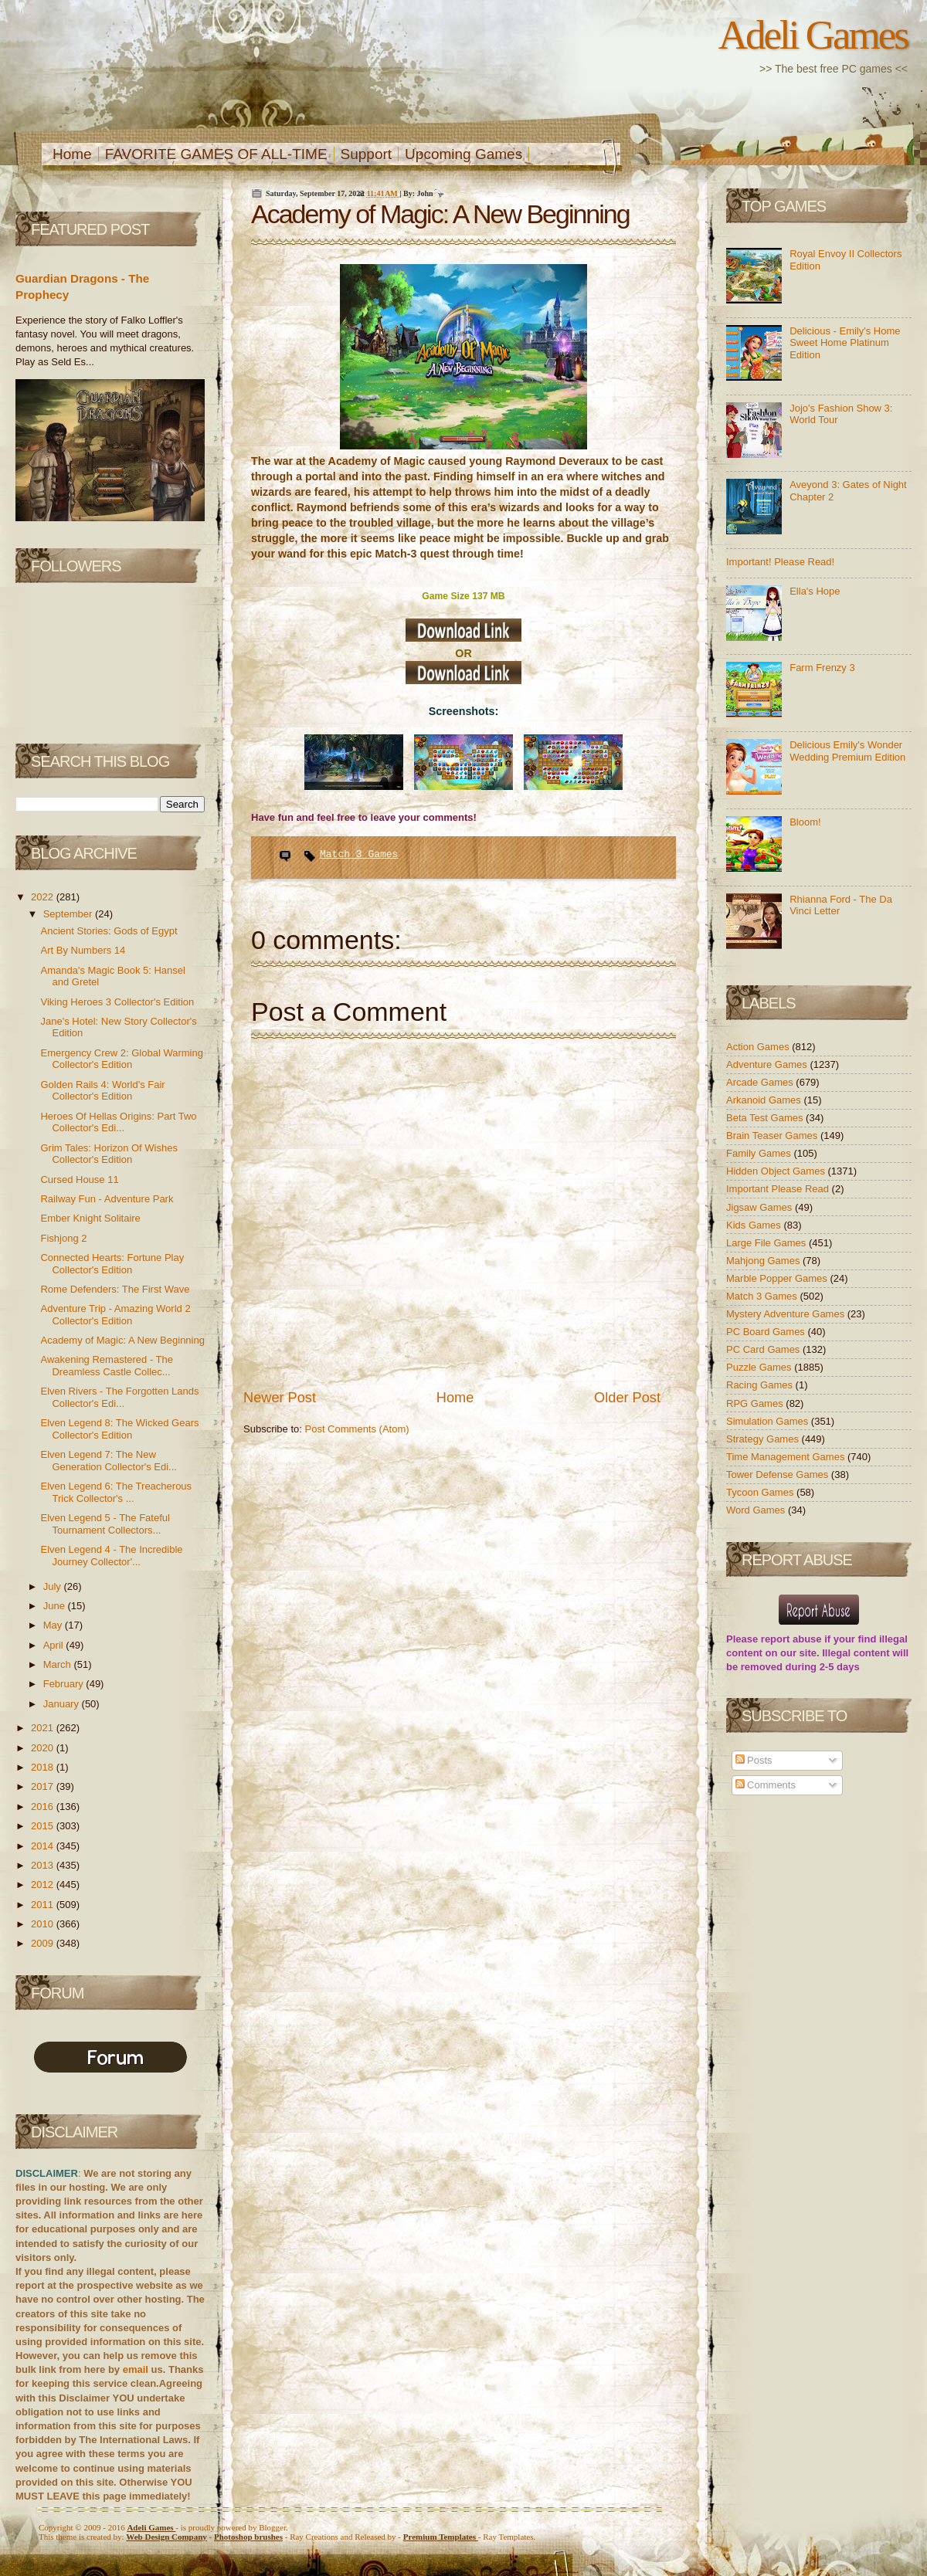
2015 (43, 1826)
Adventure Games (768, 1064)
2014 (43, 1846)
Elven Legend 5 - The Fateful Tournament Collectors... (104, 1524)
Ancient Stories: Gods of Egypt (108, 931)
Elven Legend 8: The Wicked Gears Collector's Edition (119, 1429)
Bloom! (804, 822)
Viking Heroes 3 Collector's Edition (117, 1002)
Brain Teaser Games (773, 1135)
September (69, 914)
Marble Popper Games (778, 1278)
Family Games (759, 1153)
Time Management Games (786, 1457)
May (54, 1625)
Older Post (627, 1397)
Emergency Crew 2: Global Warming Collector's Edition (121, 1059)
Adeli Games (813, 34)
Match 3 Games (359, 854)
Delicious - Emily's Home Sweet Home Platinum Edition (844, 343)
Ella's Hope (814, 591)
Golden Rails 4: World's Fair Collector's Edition (102, 1091)
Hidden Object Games (777, 1171)
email (135, 2369)
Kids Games (754, 1225)
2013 (43, 1865)
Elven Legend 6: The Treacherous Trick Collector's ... (116, 1492)
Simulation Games (768, 1421)
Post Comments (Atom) (357, 1429)
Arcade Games (761, 1082)
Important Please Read (779, 1189)
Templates (440, 2536)
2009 (43, 1943)
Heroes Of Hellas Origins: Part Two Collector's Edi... (118, 1122)
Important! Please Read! (780, 562)
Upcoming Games (463, 154)
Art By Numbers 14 (82, 950)
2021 (43, 1728)
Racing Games (761, 1385)
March (58, 1664)
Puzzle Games (760, 1367)
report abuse (791, 1639)
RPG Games (756, 1403)
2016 (43, 1806)
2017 (43, 1786)
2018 (43, 1767)
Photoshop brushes (248, 2536)
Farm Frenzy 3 (822, 667)
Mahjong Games (764, 1260)
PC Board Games (767, 1331)
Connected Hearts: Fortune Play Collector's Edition (112, 1264)
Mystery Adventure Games (786, 1314)
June (55, 1606)
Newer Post (279, 1397)
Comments (765, 1785)
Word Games (757, 1510)
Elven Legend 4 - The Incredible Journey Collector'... (111, 1556)
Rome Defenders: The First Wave (114, 1289)
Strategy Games (764, 1439)
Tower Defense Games (778, 1474)
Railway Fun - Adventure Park (106, 1199)
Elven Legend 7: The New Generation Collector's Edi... (108, 1461)
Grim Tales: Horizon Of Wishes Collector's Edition (108, 1154)
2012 (43, 1884)
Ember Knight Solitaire (90, 1218)
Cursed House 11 (79, 1179)
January (62, 1704)
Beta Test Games (766, 1118)
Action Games (759, 1046)
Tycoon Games (761, 1492)
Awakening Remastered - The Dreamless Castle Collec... (106, 1366)
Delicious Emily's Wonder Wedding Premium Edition (847, 751)
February (65, 1684)
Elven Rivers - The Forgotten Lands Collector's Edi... (119, 1397)
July (53, 1586)
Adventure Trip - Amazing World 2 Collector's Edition (115, 1315)
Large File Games (767, 1243)
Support (366, 154)
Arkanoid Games (764, 1100)
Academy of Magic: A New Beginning (122, 1340)
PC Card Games (764, 1349)
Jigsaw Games (760, 1207)
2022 (43, 897)
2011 (43, 1904)
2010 (43, 1924)
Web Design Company (166, 2536)
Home (72, 154)
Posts (753, 1760)
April (54, 1645)
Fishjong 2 (63, 1238)
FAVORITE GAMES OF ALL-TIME (216, 154)
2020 (43, 1748)
